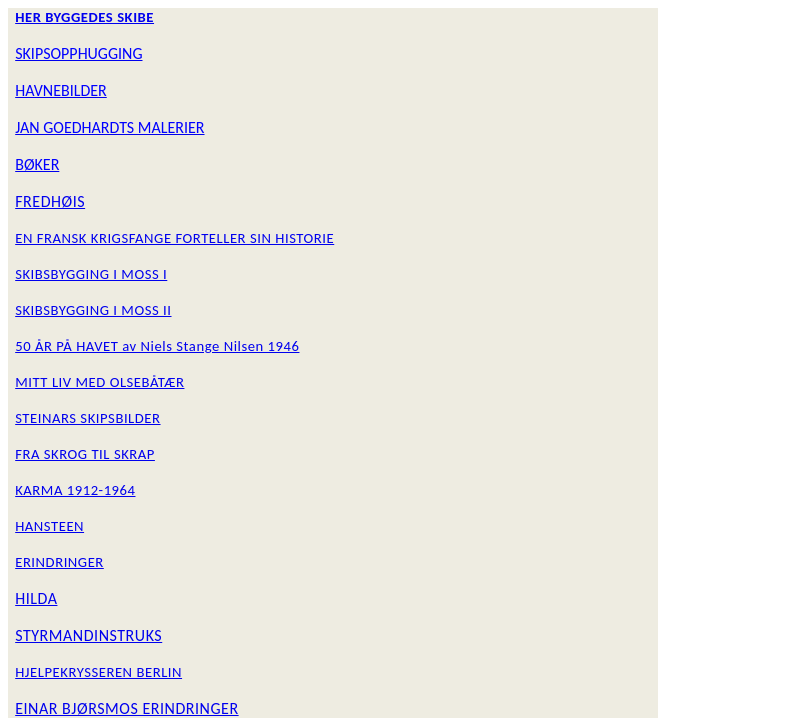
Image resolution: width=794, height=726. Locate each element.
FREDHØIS (50, 201)
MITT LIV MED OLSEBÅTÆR (99, 382)
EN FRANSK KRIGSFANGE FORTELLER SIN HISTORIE (174, 238)
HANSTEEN (49, 526)
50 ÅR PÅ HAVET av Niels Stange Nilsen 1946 (157, 346)
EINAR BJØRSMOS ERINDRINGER (126, 708)
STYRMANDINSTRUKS (88, 635)
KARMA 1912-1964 (75, 490)
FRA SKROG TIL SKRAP (85, 454)
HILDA (36, 598)
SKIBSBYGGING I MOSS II (93, 310)
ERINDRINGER (59, 562)
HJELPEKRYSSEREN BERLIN (98, 672)
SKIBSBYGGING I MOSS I (91, 274)
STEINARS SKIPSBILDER (87, 418)
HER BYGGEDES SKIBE (84, 17)
